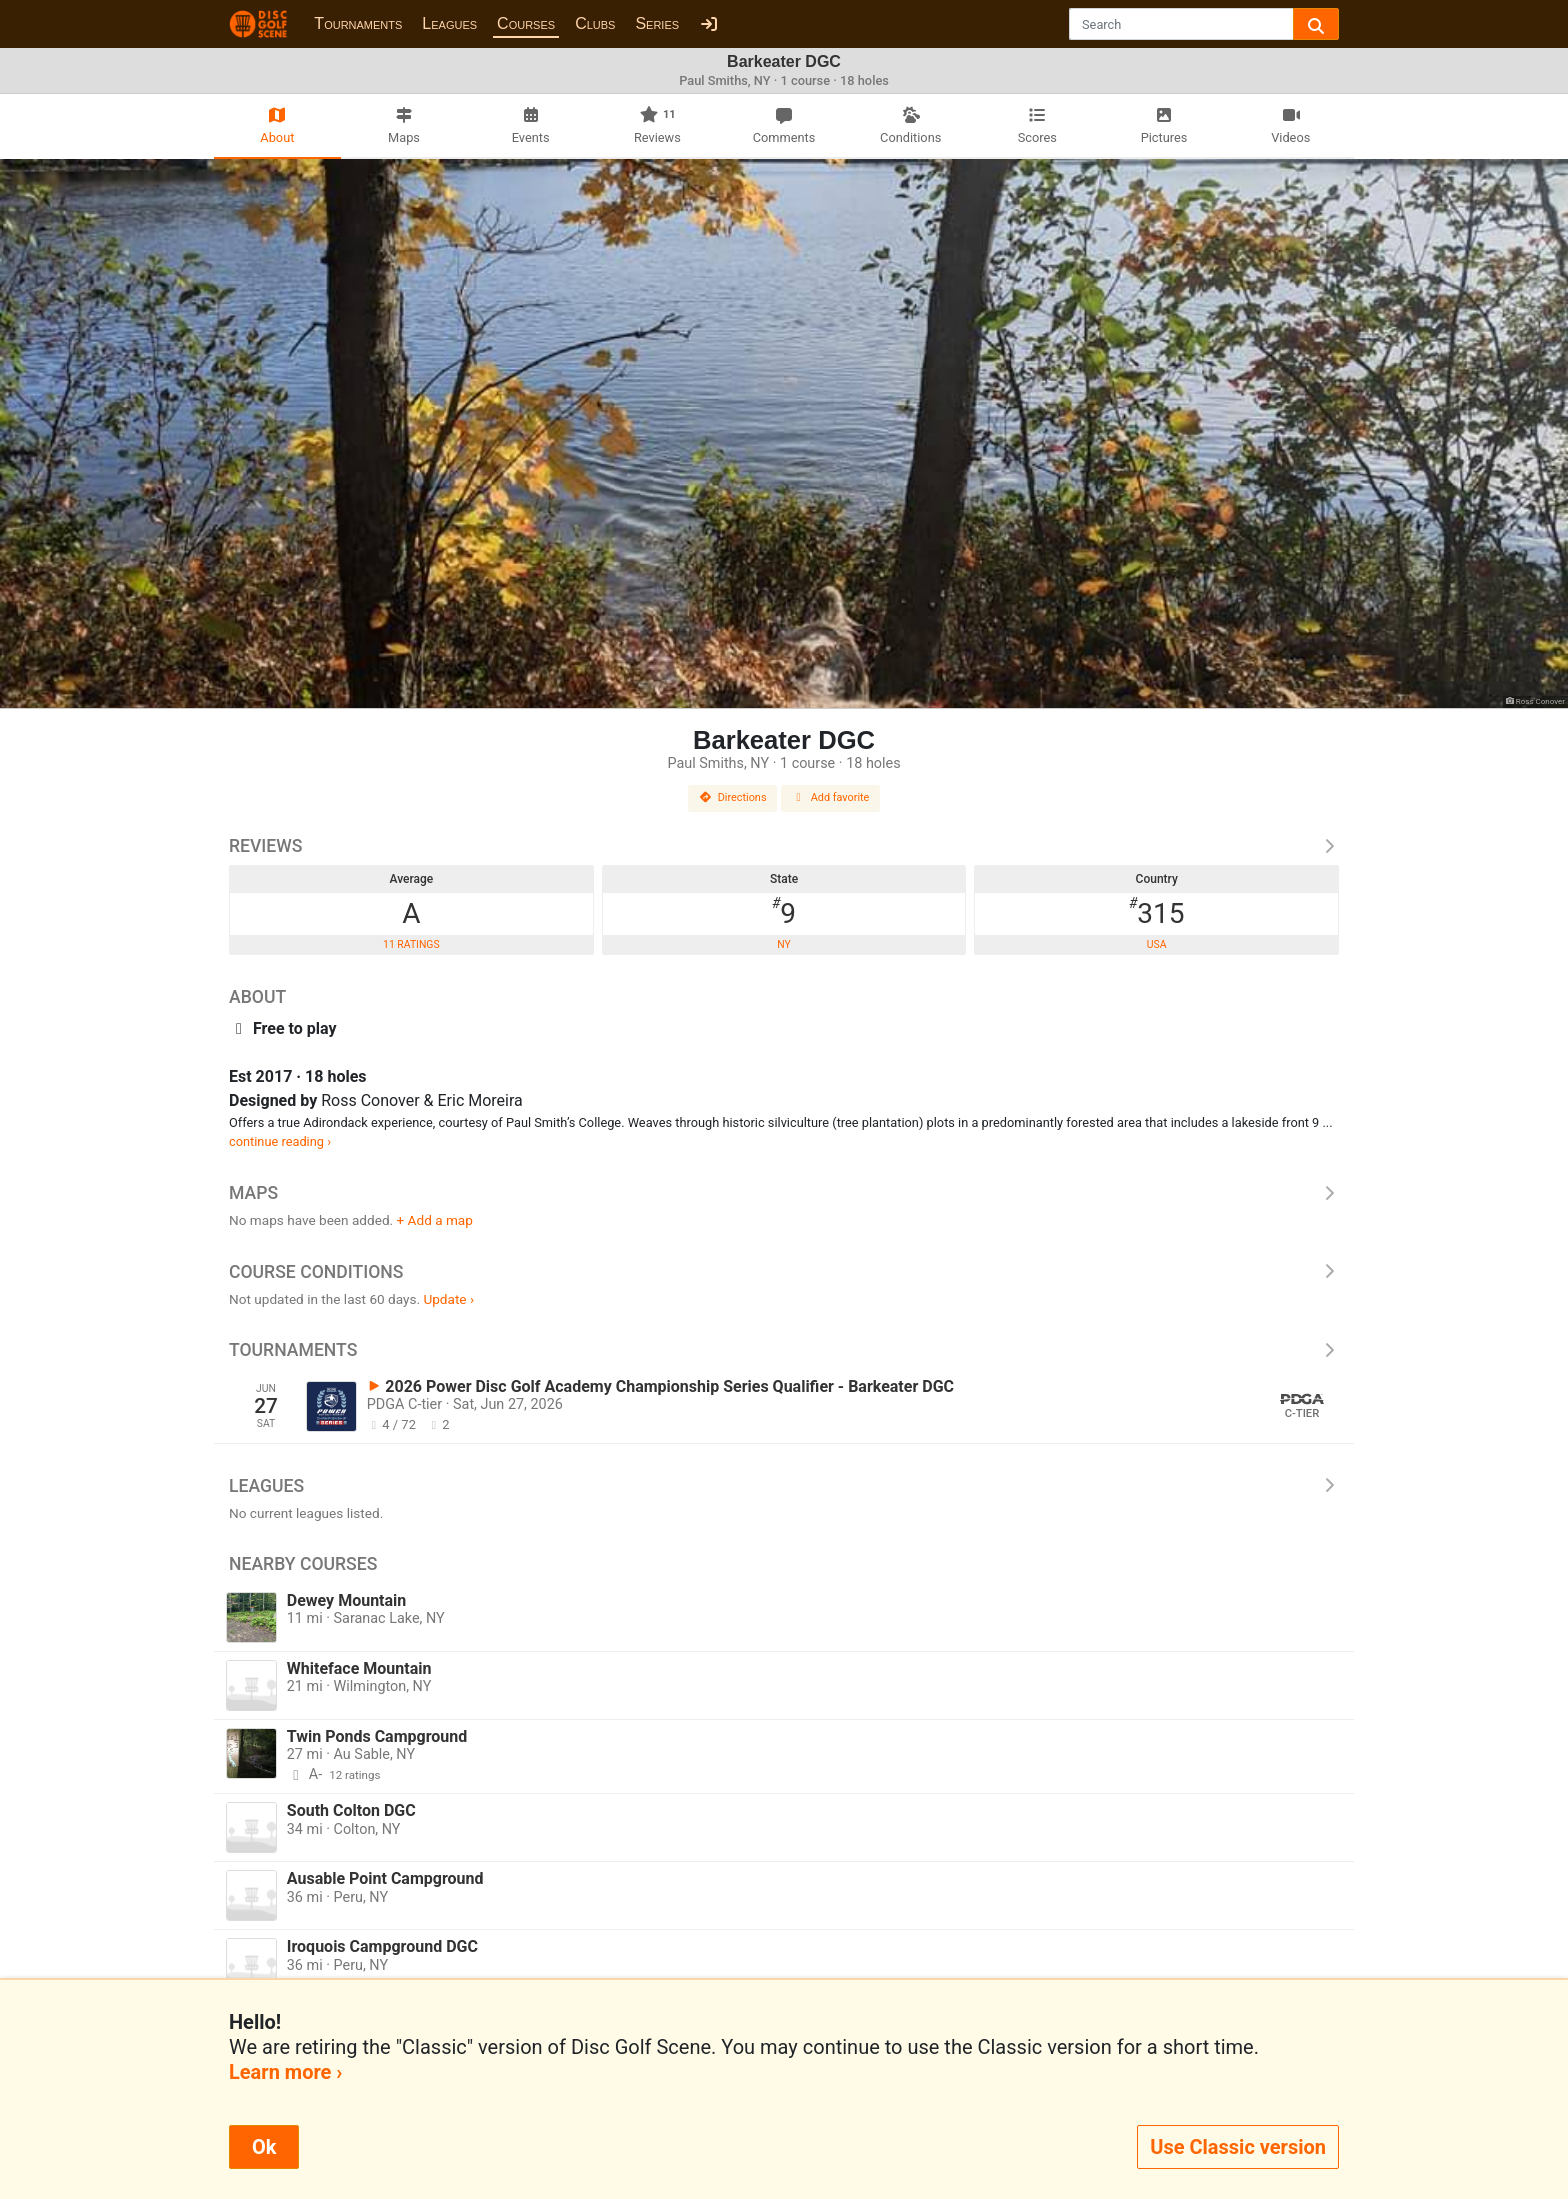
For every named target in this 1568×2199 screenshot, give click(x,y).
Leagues (449, 23)
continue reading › (280, 1141)
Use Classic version (1238, 2147)
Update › (448, 1299)
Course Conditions (784, 1272)
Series (657, 23)
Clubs (595, 23)
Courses (526, 23)
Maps (784, 1193)
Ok (264, 2147)
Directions (733, 797)
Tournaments (358, 23)
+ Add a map (435, 1220)
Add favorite (831, 797)
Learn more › (285, 2072)
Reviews (784, 846)
